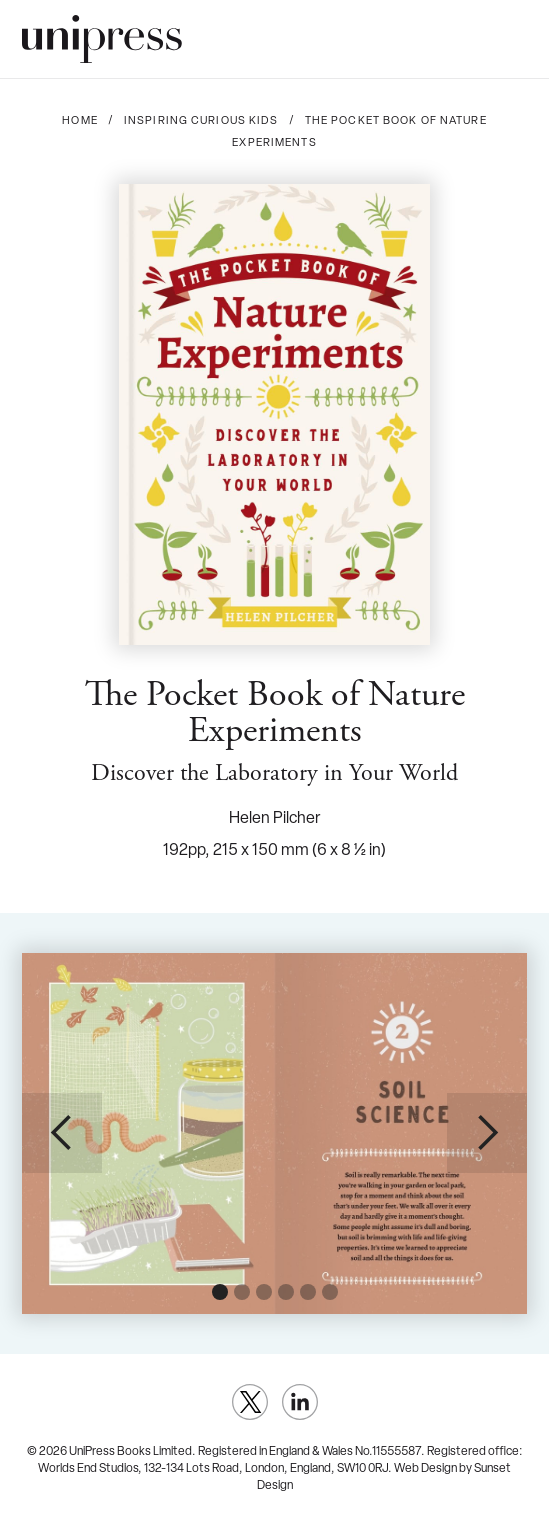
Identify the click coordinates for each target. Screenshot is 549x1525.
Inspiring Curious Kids (201, 121)
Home (79, 121)
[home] (102, 39)
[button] (511, 39)
